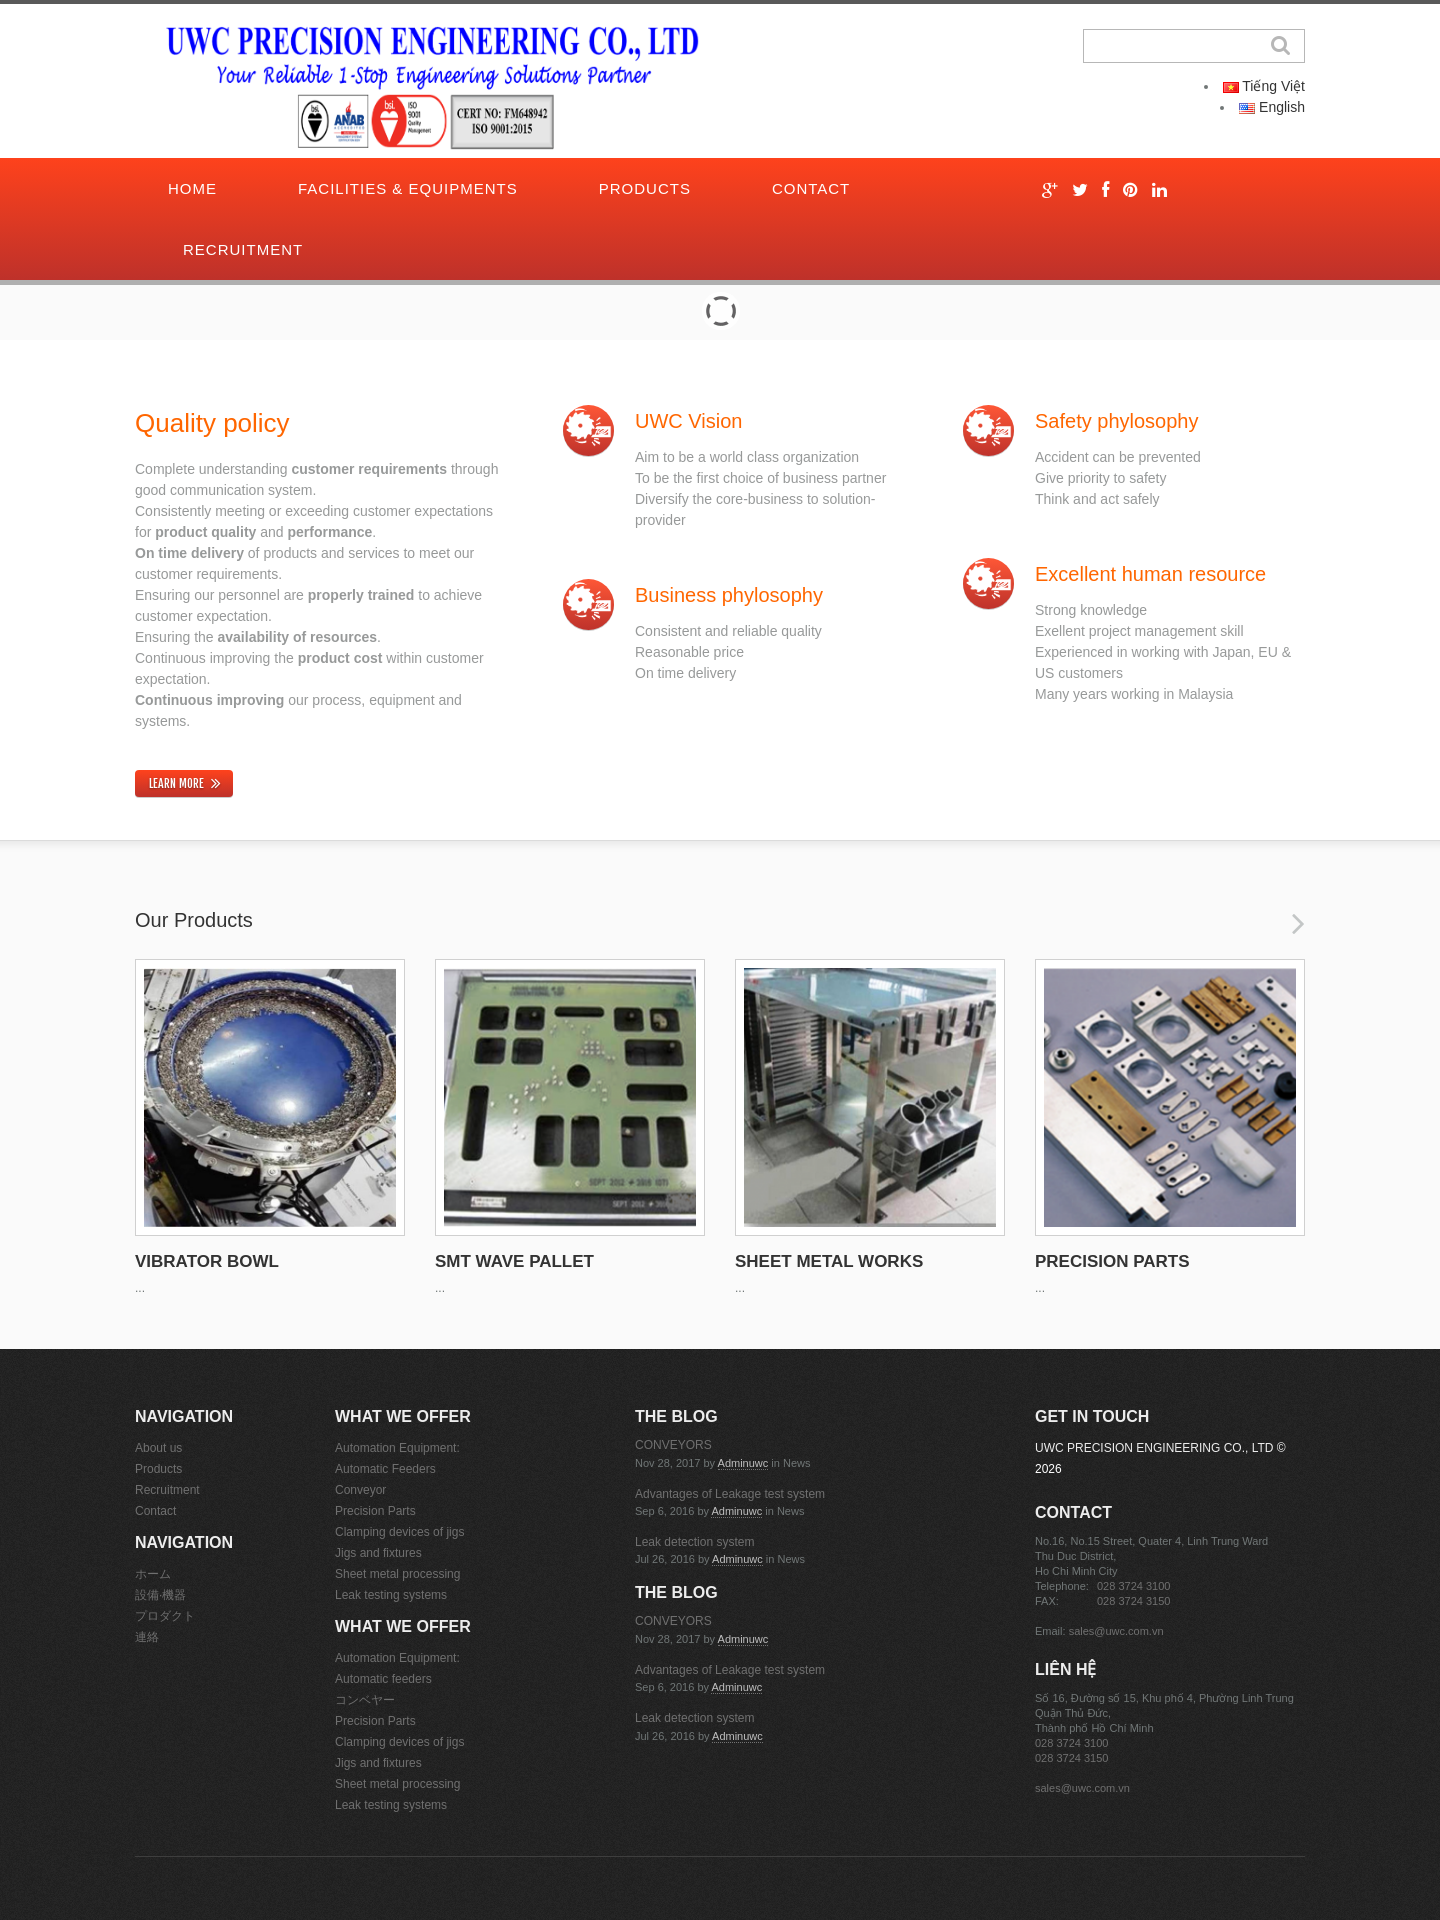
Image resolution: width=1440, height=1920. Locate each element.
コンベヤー (365, 1700)
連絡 (147, 1637)
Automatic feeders (383, 1679)
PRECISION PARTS (1112, 1261)
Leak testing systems (391, 1595)
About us (158, 1448)
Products (645, 188)
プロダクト (165, 1616)
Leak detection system (694, 1542)
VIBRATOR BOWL (207, 1261)
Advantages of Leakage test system (730, 1494)
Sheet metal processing (397, 1574)
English (1272, 107)
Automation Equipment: (397, 1448)
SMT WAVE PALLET (514, 1261)
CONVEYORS (673, 1445)
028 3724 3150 (1133, 1601)
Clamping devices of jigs (399, 1532)
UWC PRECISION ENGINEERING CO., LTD (1154, 1448)
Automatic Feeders (385, 1469)
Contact (811, 188)
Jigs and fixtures (378, 1553)
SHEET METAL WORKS (829, 1261)
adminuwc (743, 1463)
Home (192, 188)
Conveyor (360, 1490)
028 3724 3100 (1133, 1586)
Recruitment (243, 249)
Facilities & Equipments (408, 188)
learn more (176, 783)
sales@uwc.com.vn (1116, 1631)
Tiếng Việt (1264, 86)
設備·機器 (160, 1595)
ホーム (153, 1574)
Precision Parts (375, 1511)
